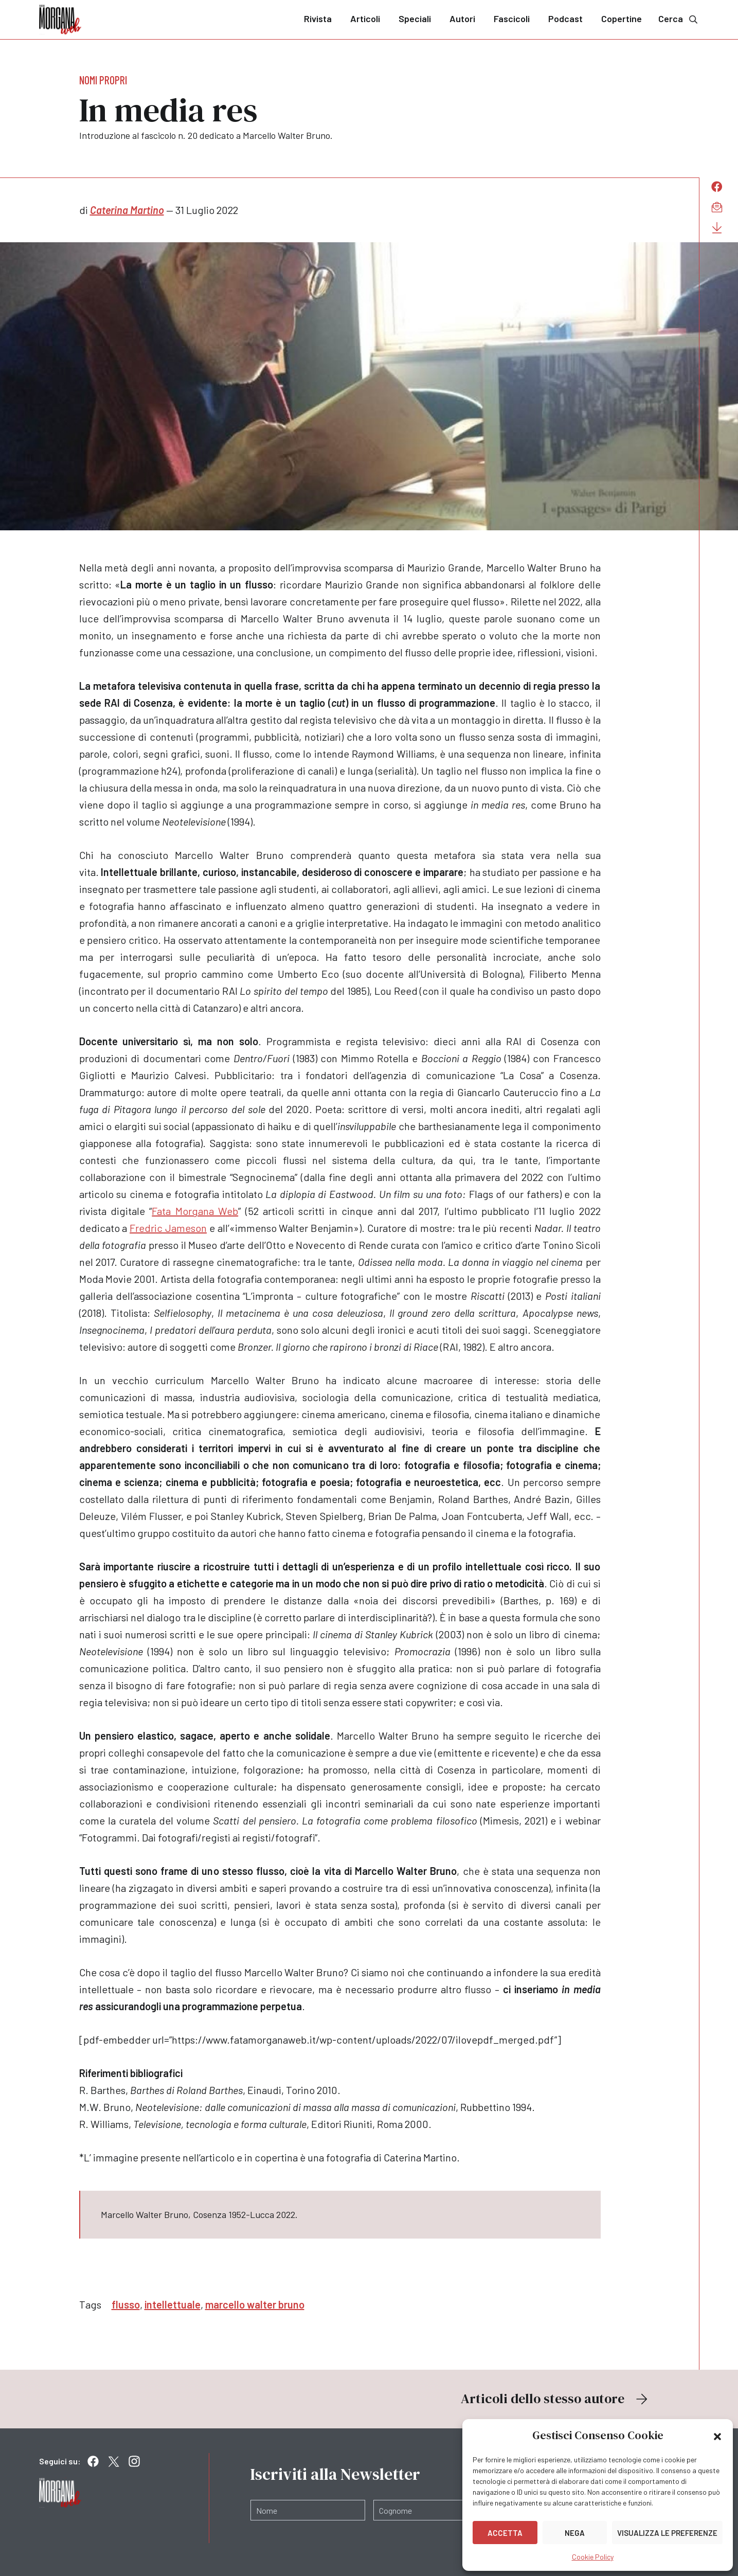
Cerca (678, 19)
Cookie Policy (593, 2556)
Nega (575, 2532)
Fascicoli (512, 18)
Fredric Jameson (168, 1228)
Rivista (318, 18)
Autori (462, 18)
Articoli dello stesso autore (555, 2398)
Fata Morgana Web (195, 1211)
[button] (717, 2435)
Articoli (365, 18)
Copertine (621, 18)
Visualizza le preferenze (667, 2532)
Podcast (565, 18)
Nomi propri (103, 79)
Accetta (505, 2532)
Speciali (415, 18)
